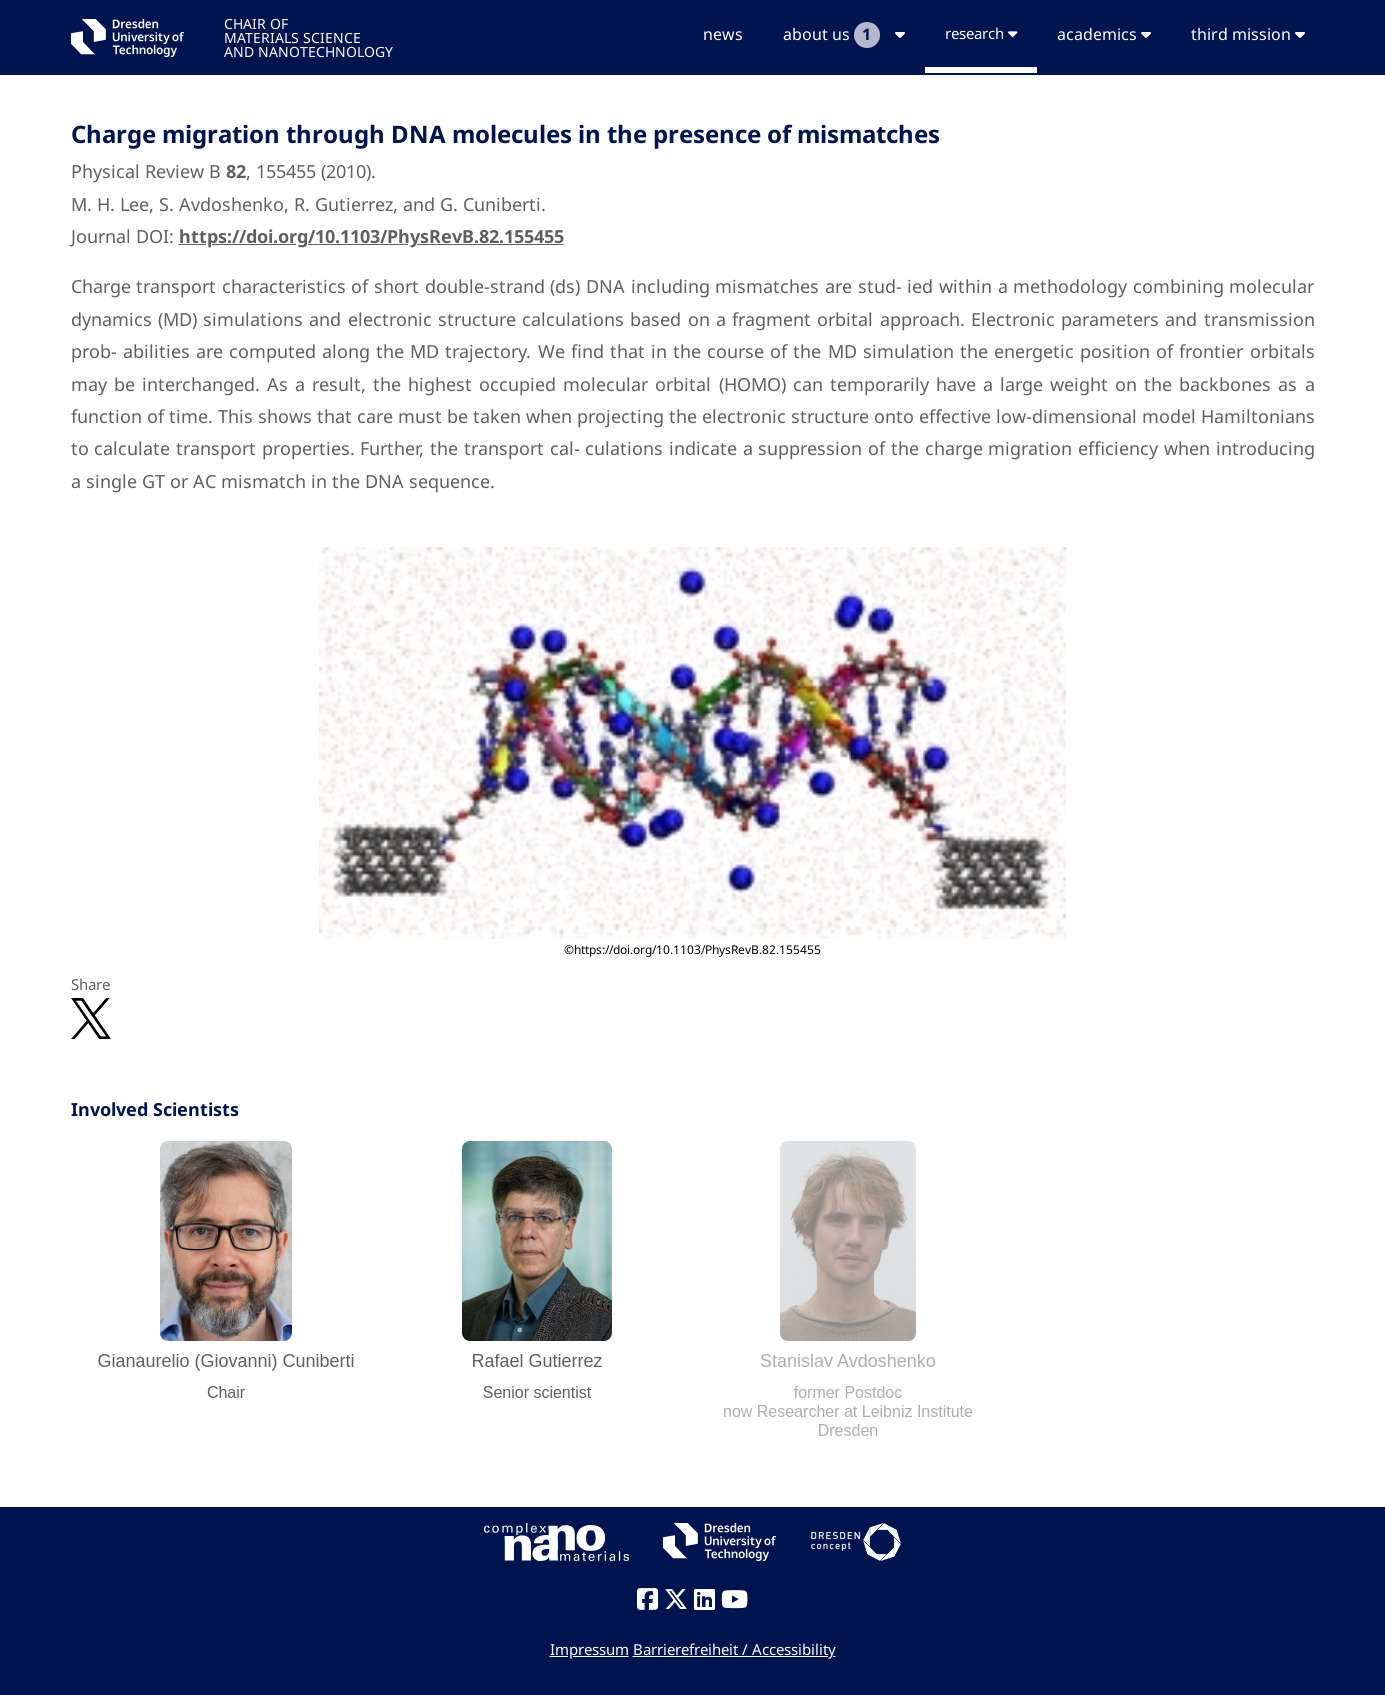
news (723, 34)
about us (844, 35)
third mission (1248, 34)
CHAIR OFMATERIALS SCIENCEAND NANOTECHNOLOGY (308, 36)
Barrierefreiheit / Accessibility (734, 1649)
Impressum (589, 1649)
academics (1104, 34)
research (981, 33)
